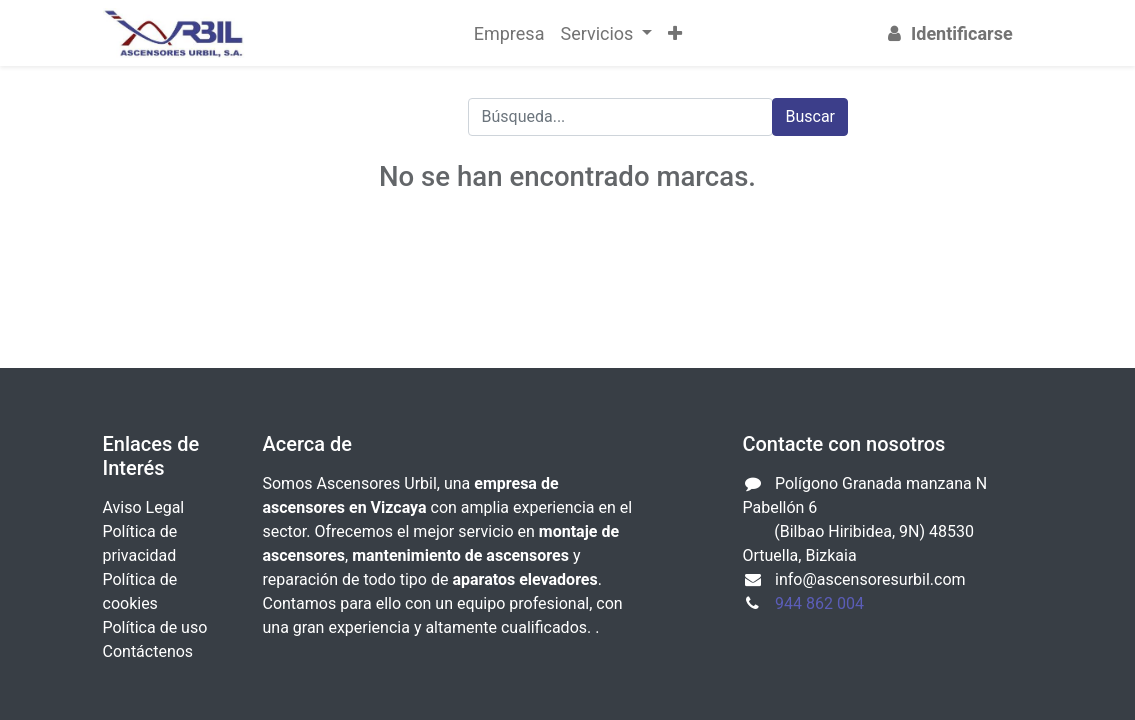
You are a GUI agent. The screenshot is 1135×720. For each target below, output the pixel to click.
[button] (675, 33)
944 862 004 (819, 603)
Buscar (810, 116)
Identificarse (947, 33)
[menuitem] (509, 33)
